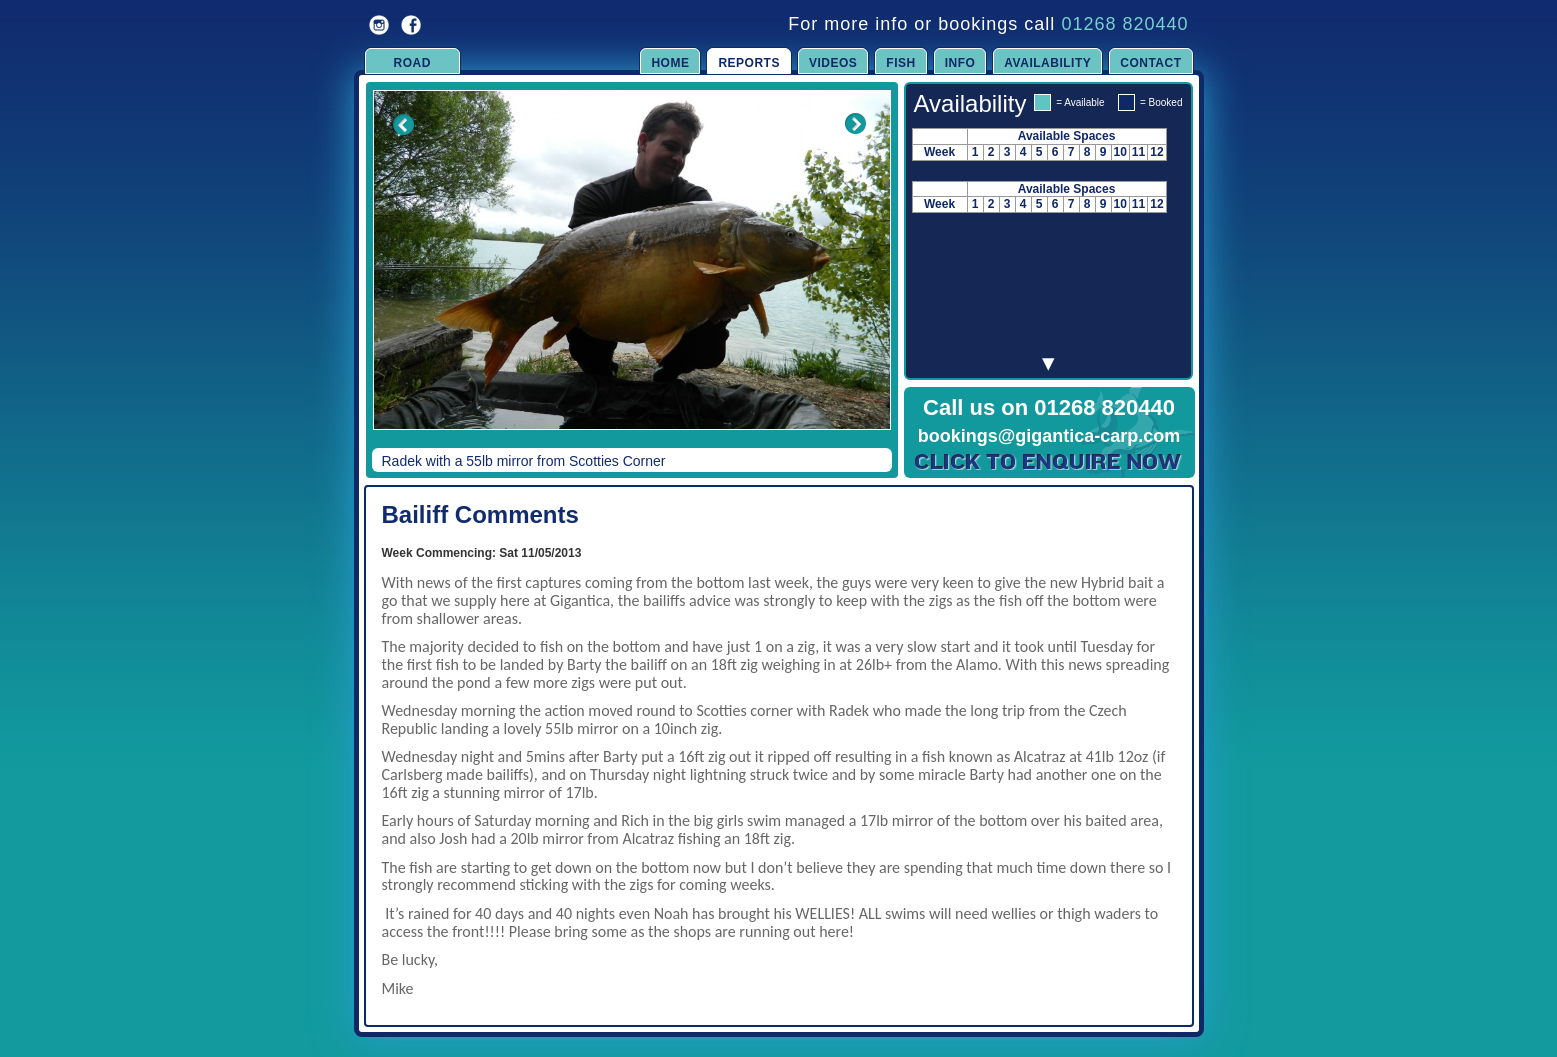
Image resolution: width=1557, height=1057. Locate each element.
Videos (833, 63)
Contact (1150, 63)
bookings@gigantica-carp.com (1049, 436)
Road (412, 63)
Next (856, 274)
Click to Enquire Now (1049, 462)
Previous (390, 274)
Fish (900, 63)
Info (960, 63)
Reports (749, 63)
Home (670, 63)
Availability (1047, 63)
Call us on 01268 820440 (1049, 407)
